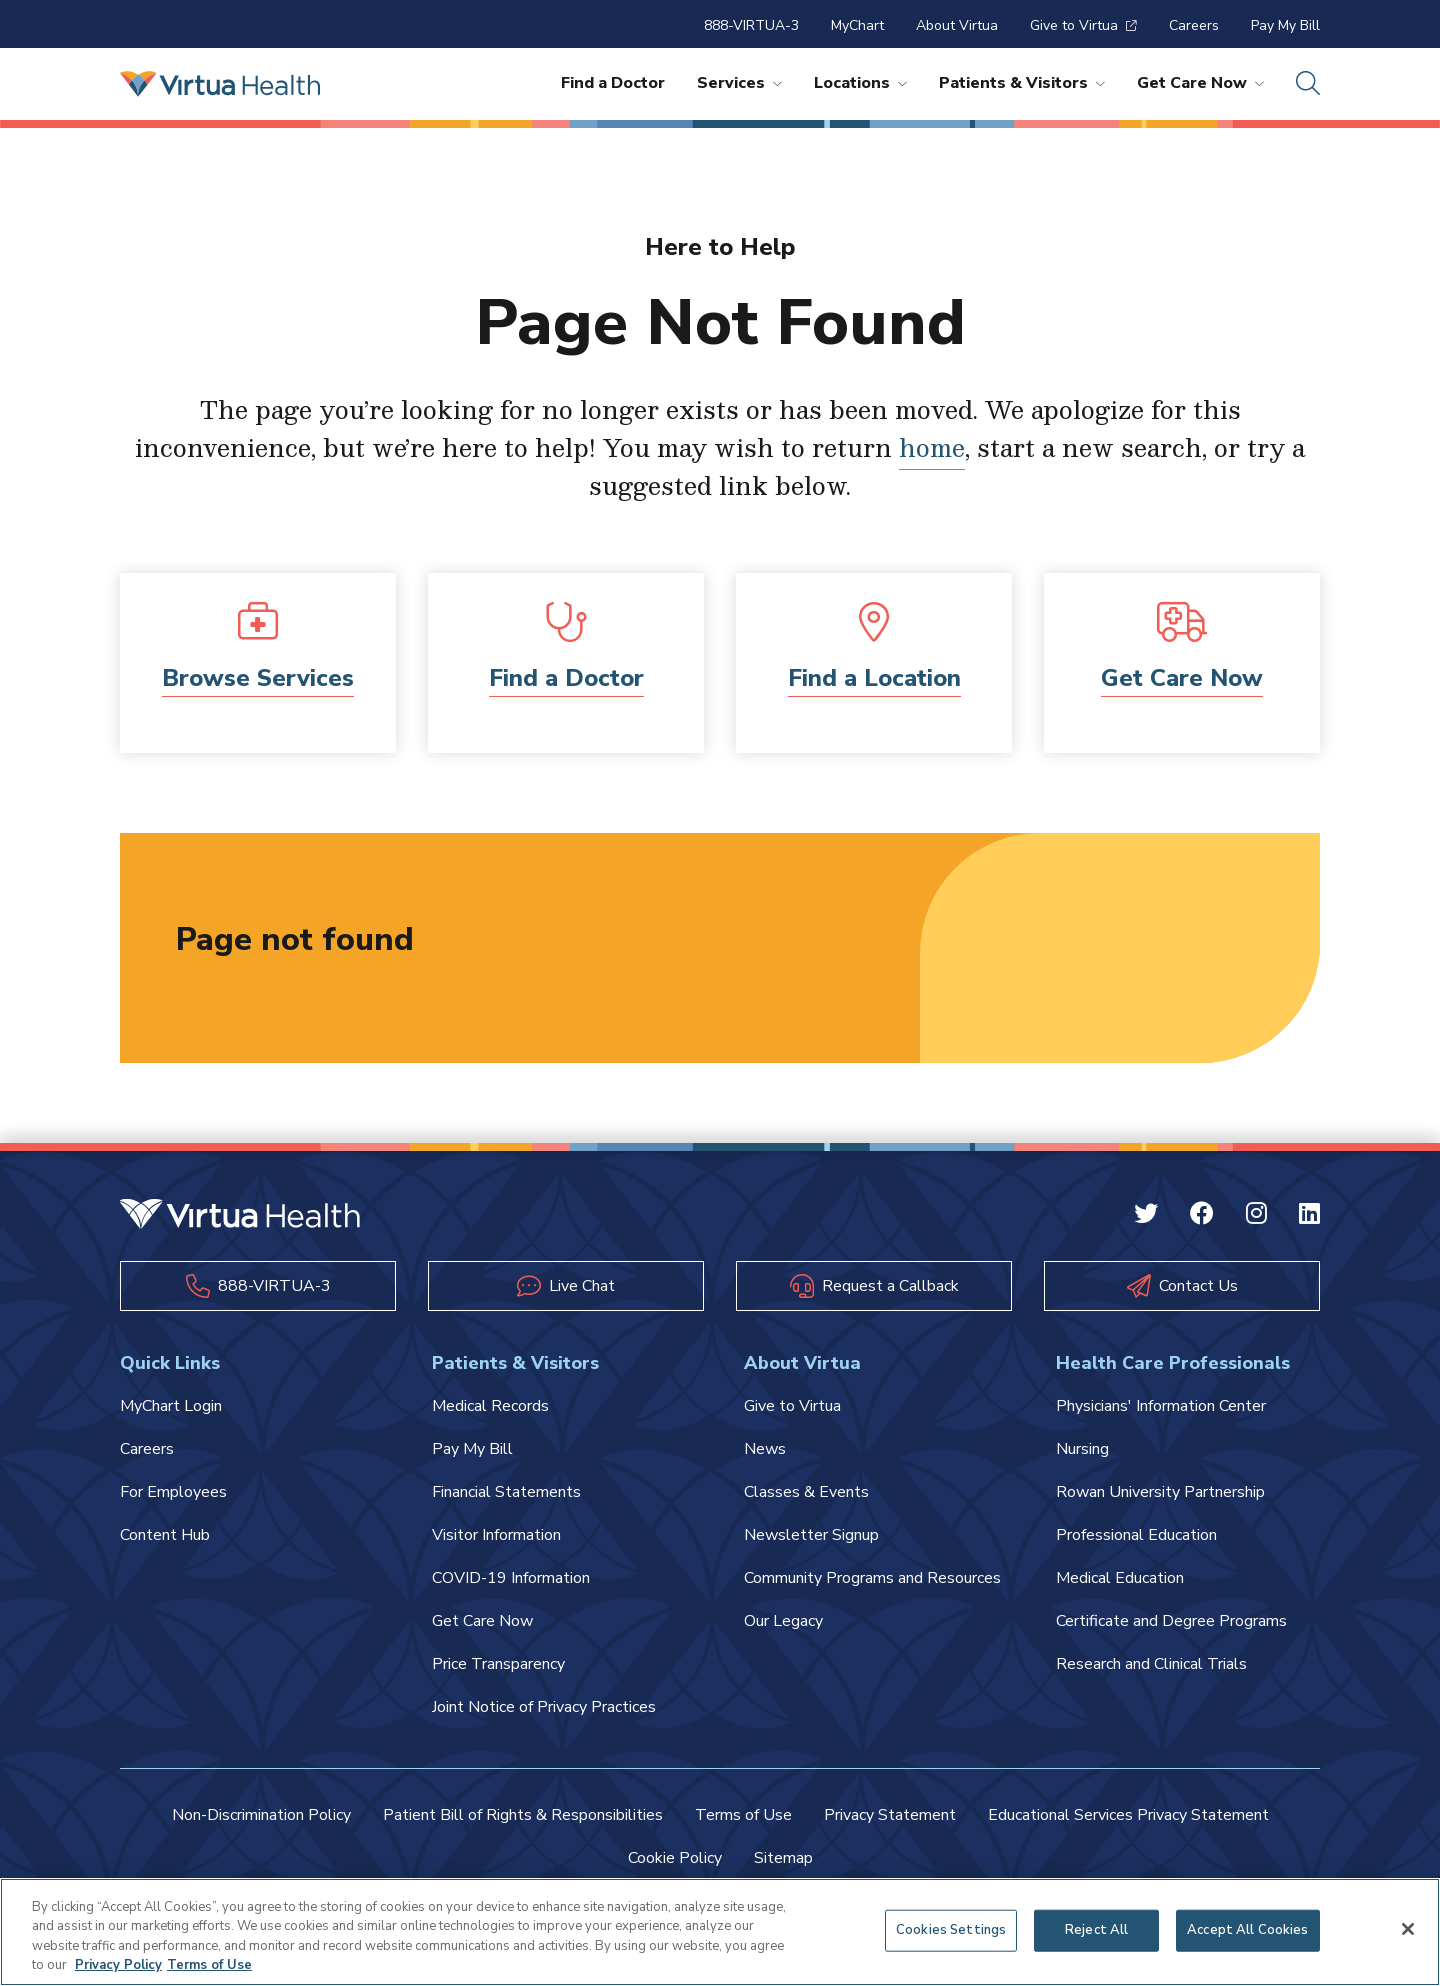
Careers (1194, 25)
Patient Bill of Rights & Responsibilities (523, 1815)
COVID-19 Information (511, 1578)
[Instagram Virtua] (1256, 1216)
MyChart (857, 25)
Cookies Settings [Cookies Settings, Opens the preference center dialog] (951, 1930)
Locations (860, 83)
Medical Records (490, 1406)
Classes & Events (806, 1492)
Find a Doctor (613, 83)
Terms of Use (743, 1815)
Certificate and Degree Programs (1171, 1621)
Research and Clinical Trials (1151, 1664)
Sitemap (783, 1858)
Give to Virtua (1083, 25)
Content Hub (165, 1535)
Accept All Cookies (1247, 1930)
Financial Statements (506, 1492)
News (765, 1449)
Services (739, 83)
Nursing (1082, 1449)
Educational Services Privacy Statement (1128, 1815)
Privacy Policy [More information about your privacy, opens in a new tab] (118, 1965)
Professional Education (1136, 1535)
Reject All (1096, 1930)
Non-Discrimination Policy (261, 1815)
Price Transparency (498, 1664)
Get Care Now (1200, 83)
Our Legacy (783, 1621)
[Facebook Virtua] (1202, 1216)
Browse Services (258, 678)
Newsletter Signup (811, 1535)
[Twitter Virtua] (1146, 1216)
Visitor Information (496, 1535)
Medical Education (1120, 1578)
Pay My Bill (1285, 25)
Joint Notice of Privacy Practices (544, 1707)
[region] (720, 1932)
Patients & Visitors (1022, 83)
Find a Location (874, 678)
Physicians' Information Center (1161, 1406)
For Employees (173, 1492)
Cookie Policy (675, 1858)
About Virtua (957, 25)
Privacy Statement (890, 1815)
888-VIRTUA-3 (751, 25)
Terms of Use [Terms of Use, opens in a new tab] (209, 1965)
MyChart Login (171, 1406)
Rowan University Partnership (1160, 1492)
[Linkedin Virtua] (1309, 1216)
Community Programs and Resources (872, 1578)
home (932, 447)
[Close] (1408, 1929)
